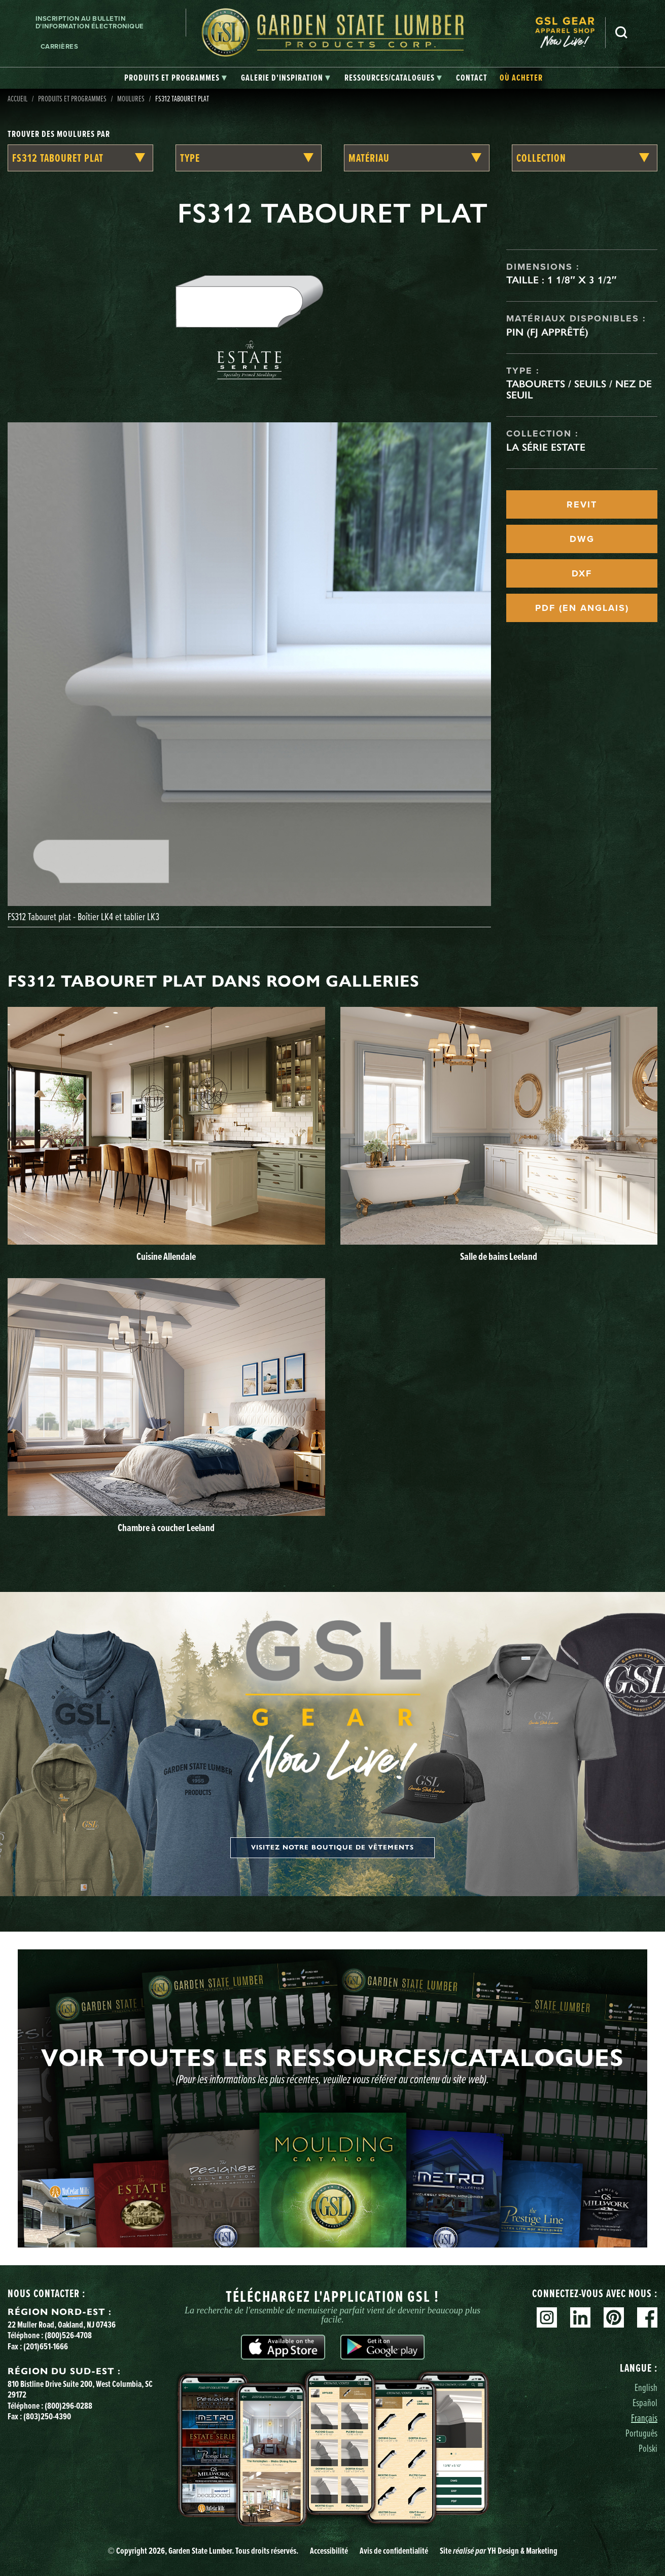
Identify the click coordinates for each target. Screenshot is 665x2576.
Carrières (60, 46)
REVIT (582, 504)
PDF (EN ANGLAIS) (582, 607)
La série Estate (545, 447)
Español (645, 2402)
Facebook (647, 2317)
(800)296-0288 (68, 2405)
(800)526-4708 (68, 2335)
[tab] (175, 78)
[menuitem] (570, 32)
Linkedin (580, 2317)
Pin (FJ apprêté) (547, 332)
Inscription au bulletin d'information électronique (90, 22)
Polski (648, 2448)
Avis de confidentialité (394, 2550)
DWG (582, 539)
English (646, 2387)
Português (641, 2433)
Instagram (547, 2317)
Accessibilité (329, 2550)
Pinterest (614, 2317)
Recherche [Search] (621, 32)
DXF (582, 573)
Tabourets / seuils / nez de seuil (579, 389)
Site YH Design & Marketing (498, 2550)
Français (644, 2417)
